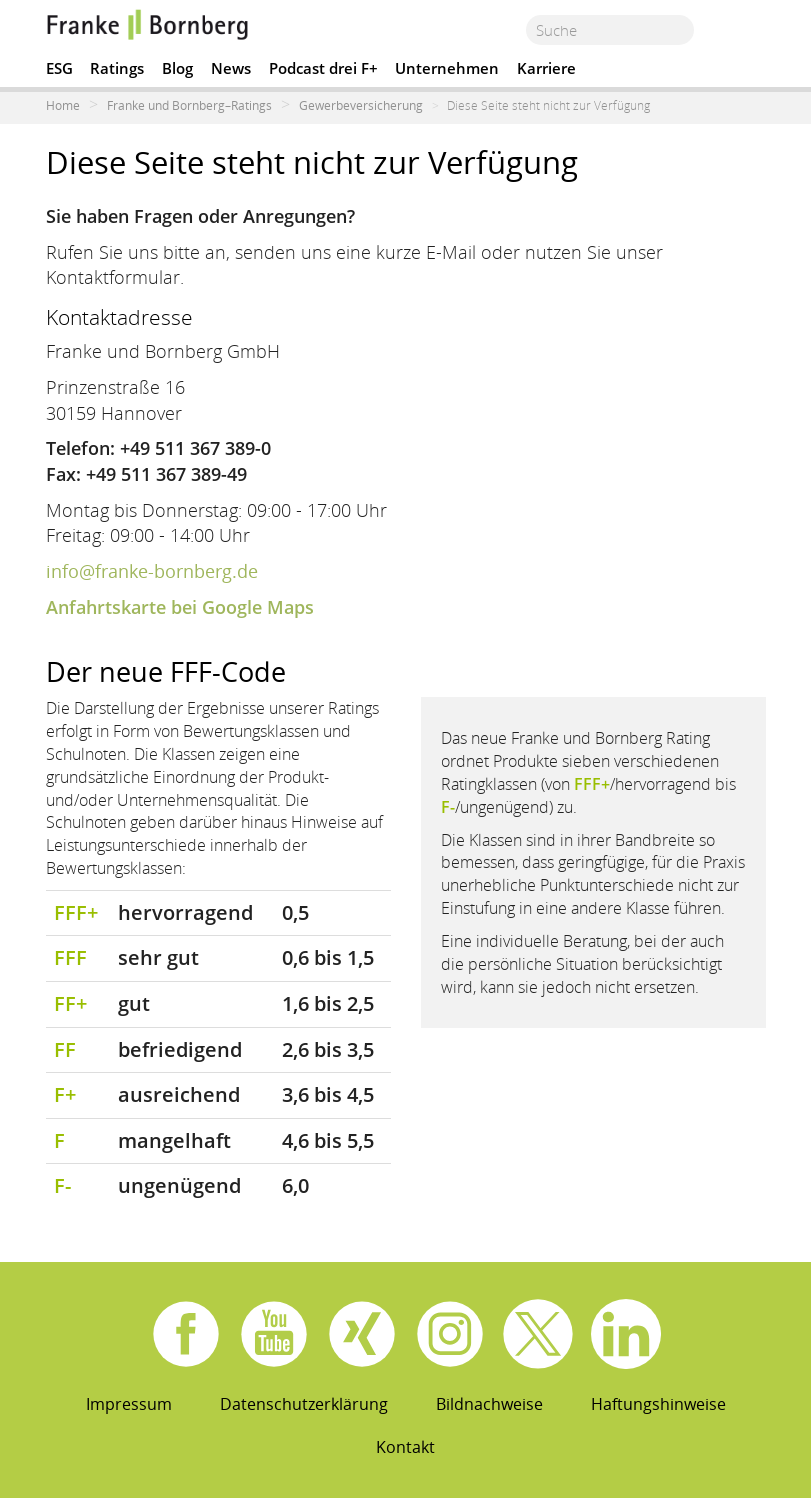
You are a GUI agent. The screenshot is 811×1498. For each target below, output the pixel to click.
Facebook (186, 1334)
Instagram (450, 1334)
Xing (362, 1334)
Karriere (546, 68)
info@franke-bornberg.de (152, 571)
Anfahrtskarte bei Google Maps (180, 607)
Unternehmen (447, 68)
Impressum (129, 1404)
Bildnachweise (489, 1404)
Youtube (274, 1334)
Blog (177, 68)
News (231, 68)
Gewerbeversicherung (361, 105)
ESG (59, 68)
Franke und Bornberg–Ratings (189, 105)
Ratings (117, 68)
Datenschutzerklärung (304, 1404)
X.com (538, 1334)
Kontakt (405, 1447)
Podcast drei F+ (323, 68)
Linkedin (626, 1334)
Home (63, 105)
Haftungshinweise (658, 1404)
